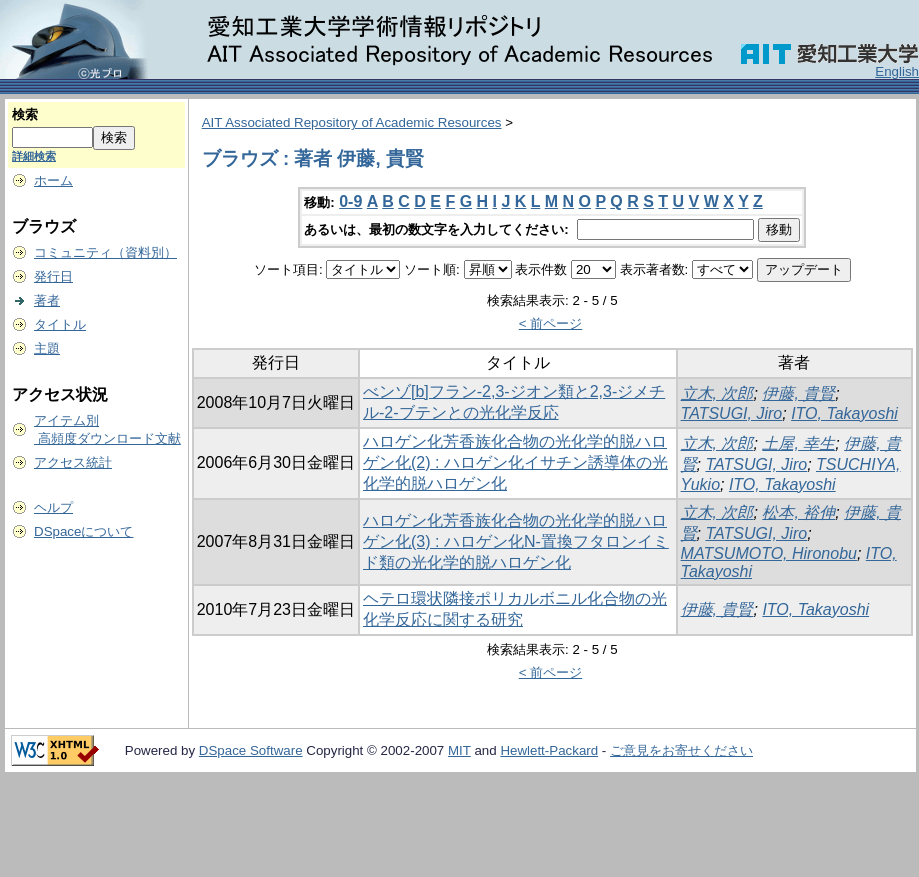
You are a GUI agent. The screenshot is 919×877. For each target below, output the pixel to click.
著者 (47, 300)
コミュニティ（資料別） (105, 252)
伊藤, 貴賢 (798, 393)
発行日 (53, 276)
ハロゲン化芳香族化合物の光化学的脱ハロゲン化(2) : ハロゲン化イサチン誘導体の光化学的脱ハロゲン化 (515, 462)
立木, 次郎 (717, 393)
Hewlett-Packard (549, 750)
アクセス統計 (73, 462)
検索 (25, 114)
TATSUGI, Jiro (732, 413)
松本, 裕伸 (798, 512)
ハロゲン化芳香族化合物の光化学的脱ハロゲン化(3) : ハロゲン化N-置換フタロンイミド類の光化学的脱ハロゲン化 (516, 541)
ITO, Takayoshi (844, 413)
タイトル (60, 324)
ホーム (53, 180)
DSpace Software (251, 750)
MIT (459, 750)
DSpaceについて (83, 531)
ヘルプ (53, 507)
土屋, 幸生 (798, 443)
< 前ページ (551, 323)
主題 (47, 348)
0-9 (350, 201)
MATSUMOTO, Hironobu (769, 553)
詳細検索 (34, 156)
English (897, 71)
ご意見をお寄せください (681, 750)
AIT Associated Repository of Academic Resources (352, 122)
